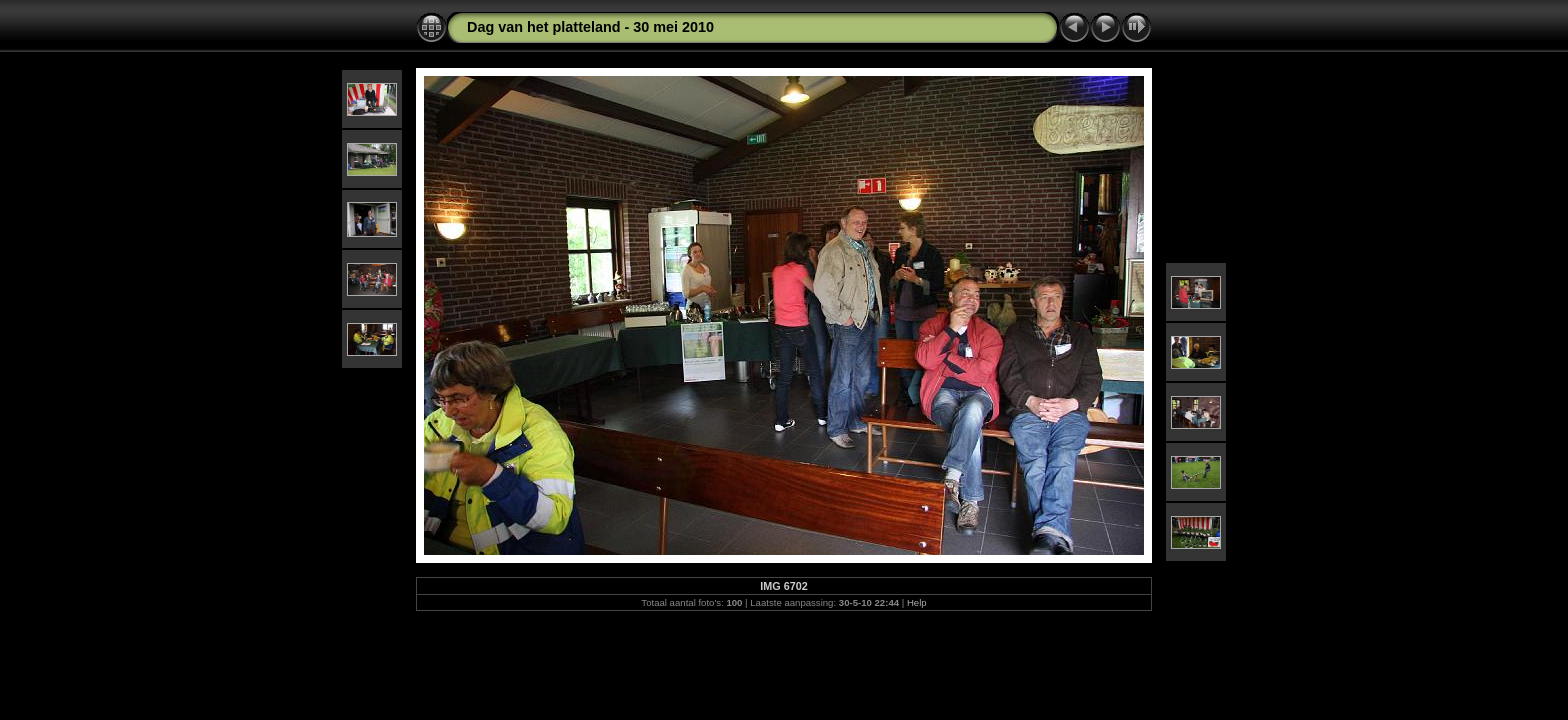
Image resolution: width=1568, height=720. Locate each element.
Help (917, 602)
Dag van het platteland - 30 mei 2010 (590, 27)
